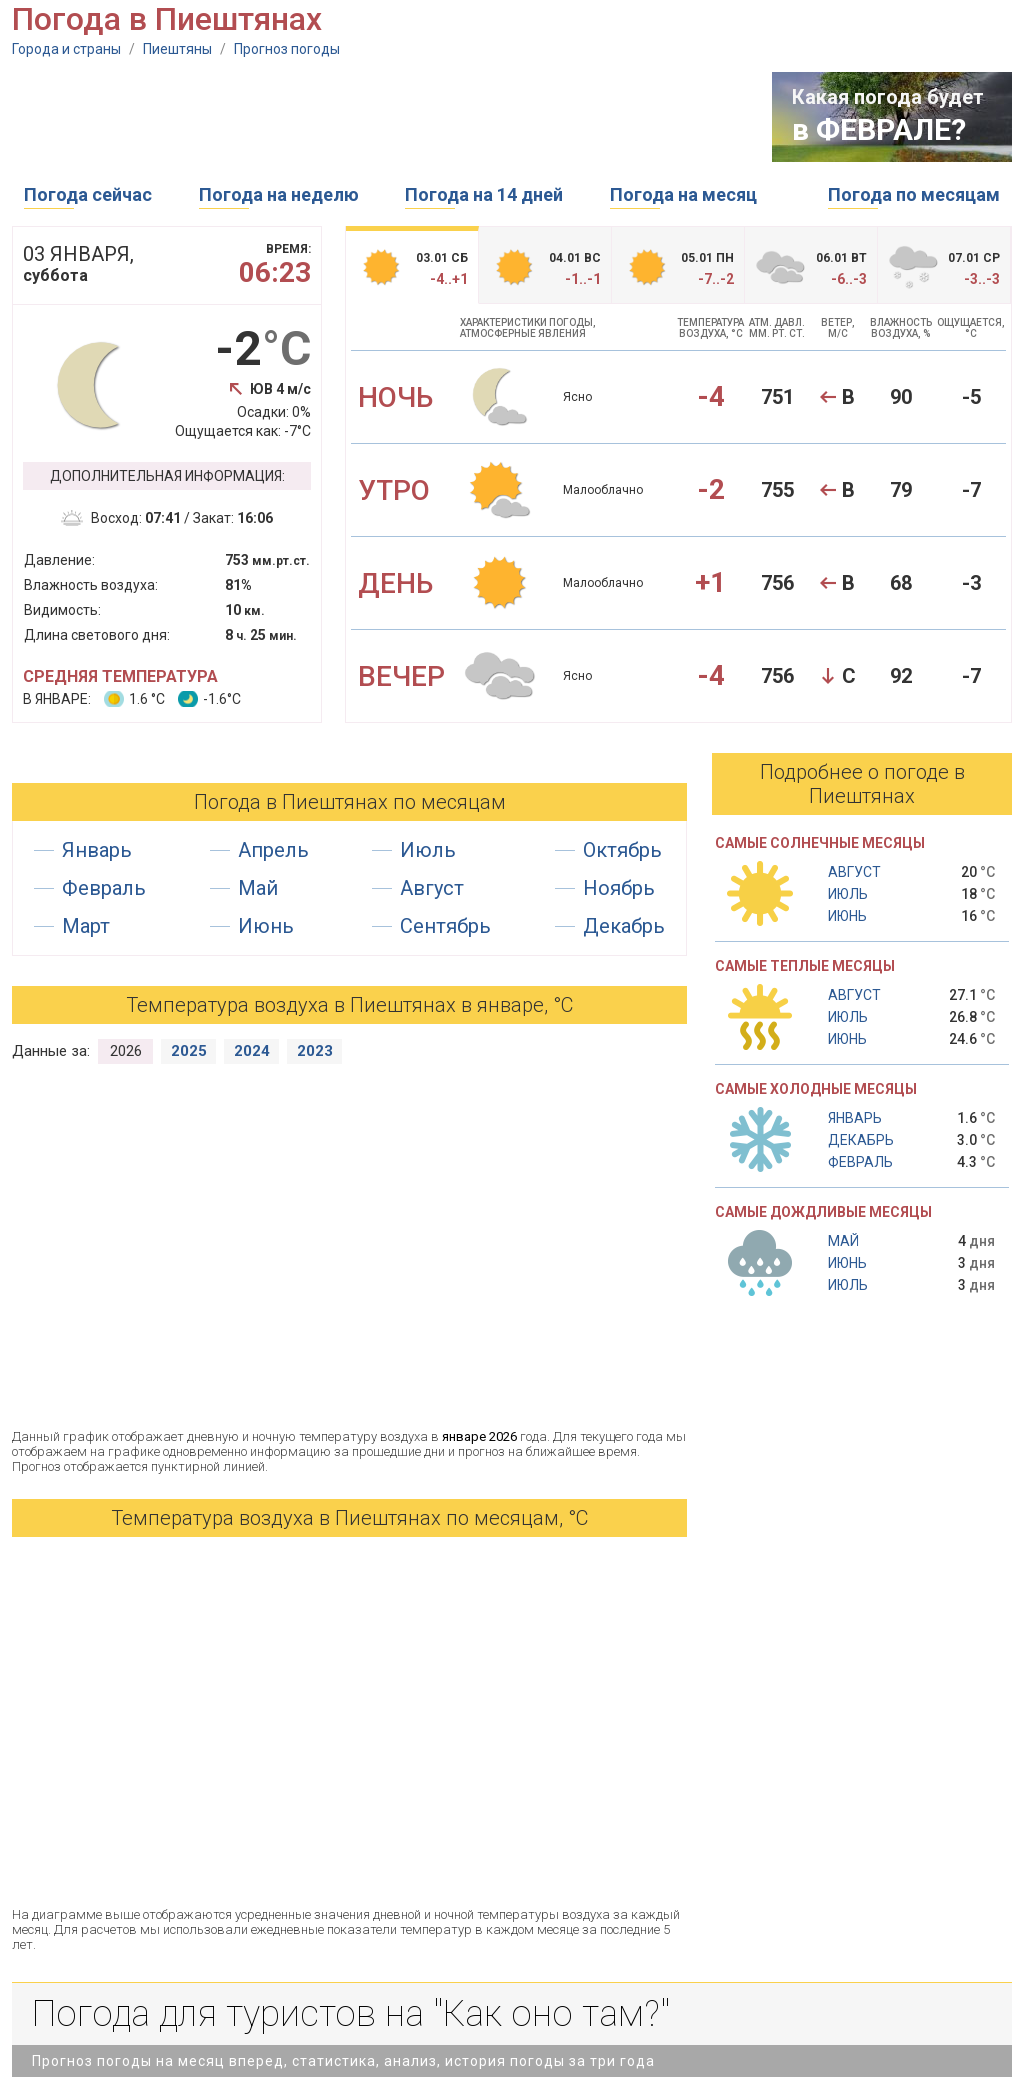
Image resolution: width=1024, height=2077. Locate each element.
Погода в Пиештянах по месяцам (350, 802)
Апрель (273, 850)
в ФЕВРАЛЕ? (879, 129)
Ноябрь (619, 888)
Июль (428, 850)
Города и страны (66, 49)
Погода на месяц (683, 194)
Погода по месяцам (914, 194)
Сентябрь (445, 926)
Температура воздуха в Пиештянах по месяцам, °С (349, 1518)
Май (258, 888)
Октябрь (622, 850)
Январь (97, 850)
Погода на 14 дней (484, 194)
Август (432, 888)
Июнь (266, 926)
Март (86, 926)
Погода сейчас (88, 194)
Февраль (104, 888)
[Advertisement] (376, 117)
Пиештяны (177, 49)
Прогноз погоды (287, 49)
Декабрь (624, 926)
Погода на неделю (279, 194)
